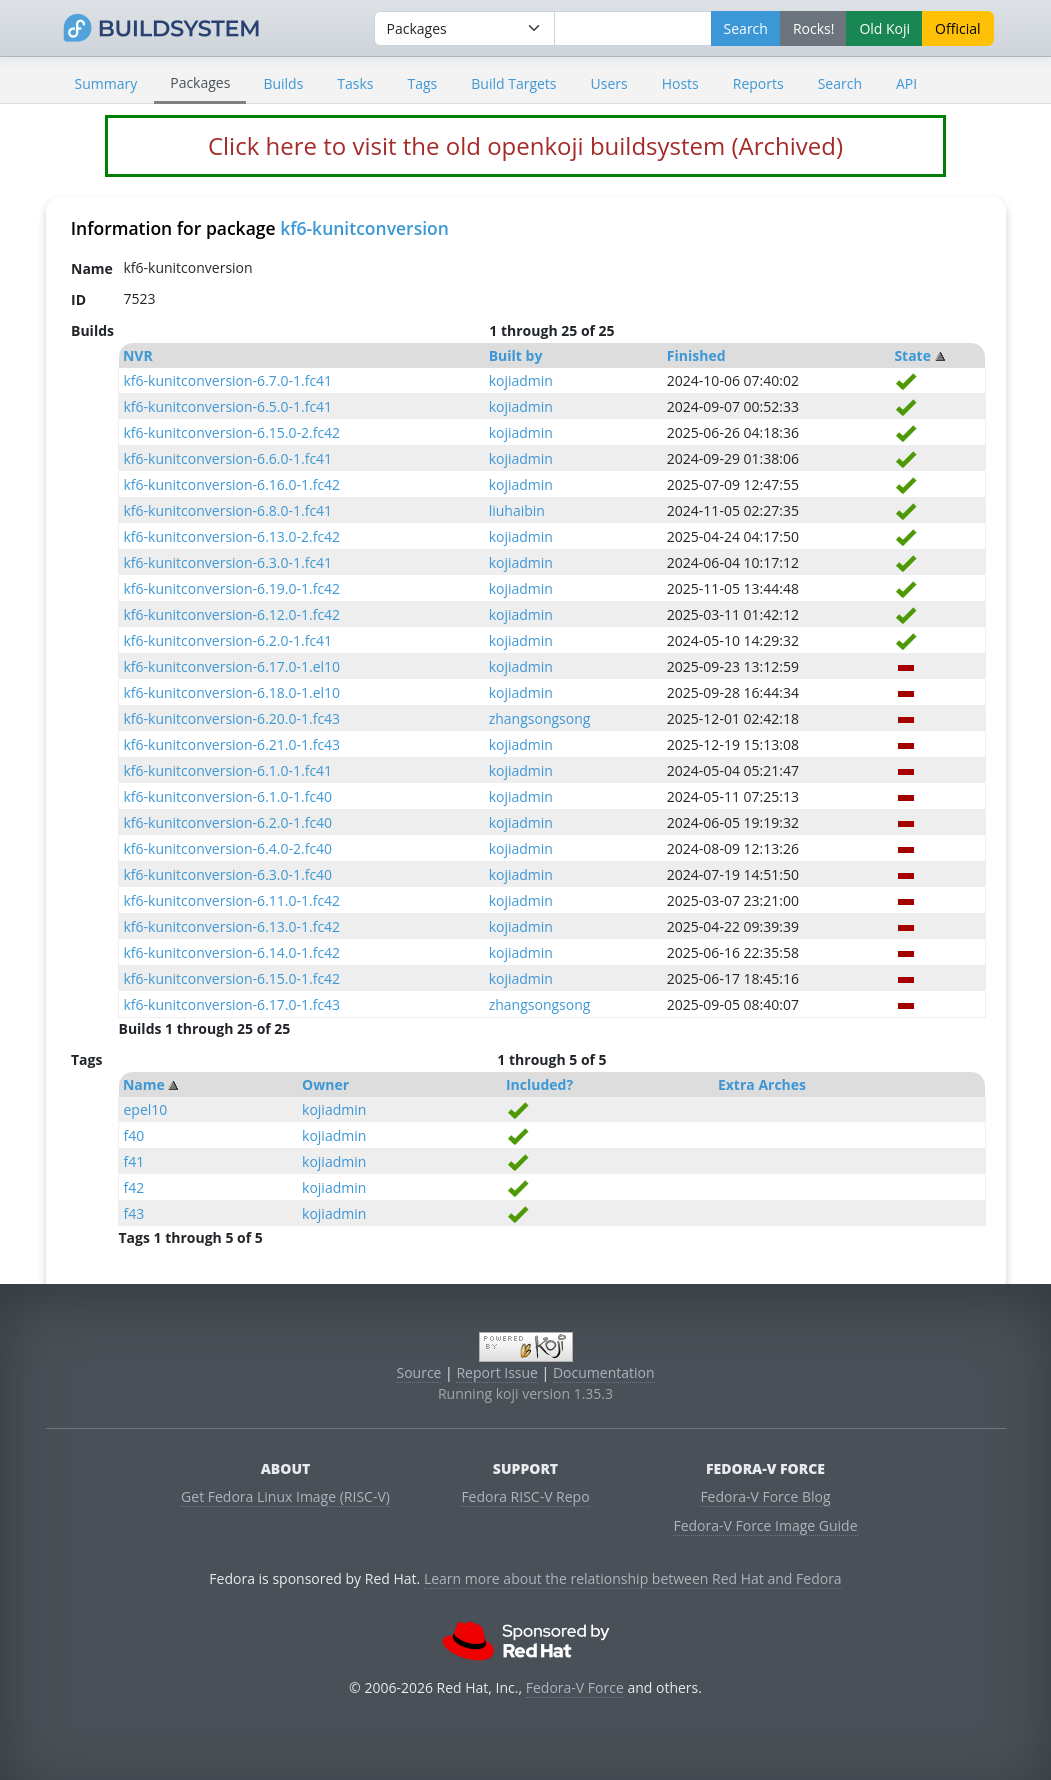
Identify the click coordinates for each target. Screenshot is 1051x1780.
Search (840, 83)
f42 (133, 1187)
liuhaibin (517, 510)
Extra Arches (762, 1084)
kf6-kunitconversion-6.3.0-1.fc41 (227, 562)
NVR (138, 355)
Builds (283, 83)
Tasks (355, 83)
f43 (133, 1213)
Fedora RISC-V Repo (525, 1496)
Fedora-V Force (575, 1687)
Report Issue (497, 1372)
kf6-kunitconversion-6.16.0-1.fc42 (231, 484)
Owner (325, 1084)
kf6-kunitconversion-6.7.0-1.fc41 (227, 380)
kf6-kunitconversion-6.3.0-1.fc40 (227, 874)
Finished (696, 355)
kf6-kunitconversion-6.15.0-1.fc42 (231, 978)
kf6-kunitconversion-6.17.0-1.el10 (231, 666)
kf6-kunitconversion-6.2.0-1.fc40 (227, 822)
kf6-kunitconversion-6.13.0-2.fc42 (231, 536)
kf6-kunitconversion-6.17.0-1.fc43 (231, 1004)
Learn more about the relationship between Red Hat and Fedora (633, 1578)
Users (609, 83)
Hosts (680, 83)
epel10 (145, 1109)
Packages (200, 82)
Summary (106, 83)
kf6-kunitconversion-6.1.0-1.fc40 (227, 796)
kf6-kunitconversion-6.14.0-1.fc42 (231, 952)
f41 (133, 1161)
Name (144, 1084)
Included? (539, 1084)
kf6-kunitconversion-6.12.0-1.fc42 (231, 614)
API (906, 83)
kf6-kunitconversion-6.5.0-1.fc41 (227, 406)
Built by (516, 355)
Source (418, 1372)
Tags (423, 83)
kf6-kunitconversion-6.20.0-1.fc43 (231, 718)
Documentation (604, 1372)
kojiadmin (521, 380)
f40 (133, 1135)
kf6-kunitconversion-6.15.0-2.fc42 (231, 432)
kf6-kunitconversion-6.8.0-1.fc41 (227, 510)
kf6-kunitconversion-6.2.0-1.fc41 (227, 640)
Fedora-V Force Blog (765, 1496)
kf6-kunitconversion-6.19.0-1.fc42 (231, 588)
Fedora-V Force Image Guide (765, 1525)
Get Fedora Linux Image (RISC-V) (285, 1496)
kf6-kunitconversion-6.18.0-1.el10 (231, 692)
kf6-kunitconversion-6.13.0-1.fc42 (231, 926)
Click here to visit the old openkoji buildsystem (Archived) (525, 145)
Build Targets (513, 83)
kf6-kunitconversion (364, 228)
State (912, 355)
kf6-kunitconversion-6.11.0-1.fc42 (231, 900)
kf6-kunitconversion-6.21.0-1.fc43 (231, 744)
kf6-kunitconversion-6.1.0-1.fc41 (227, 770)
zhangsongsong (540, 718)
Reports (758, 83)
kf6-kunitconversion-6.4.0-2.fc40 (227, 848)
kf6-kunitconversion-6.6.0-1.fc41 (227, 458)
